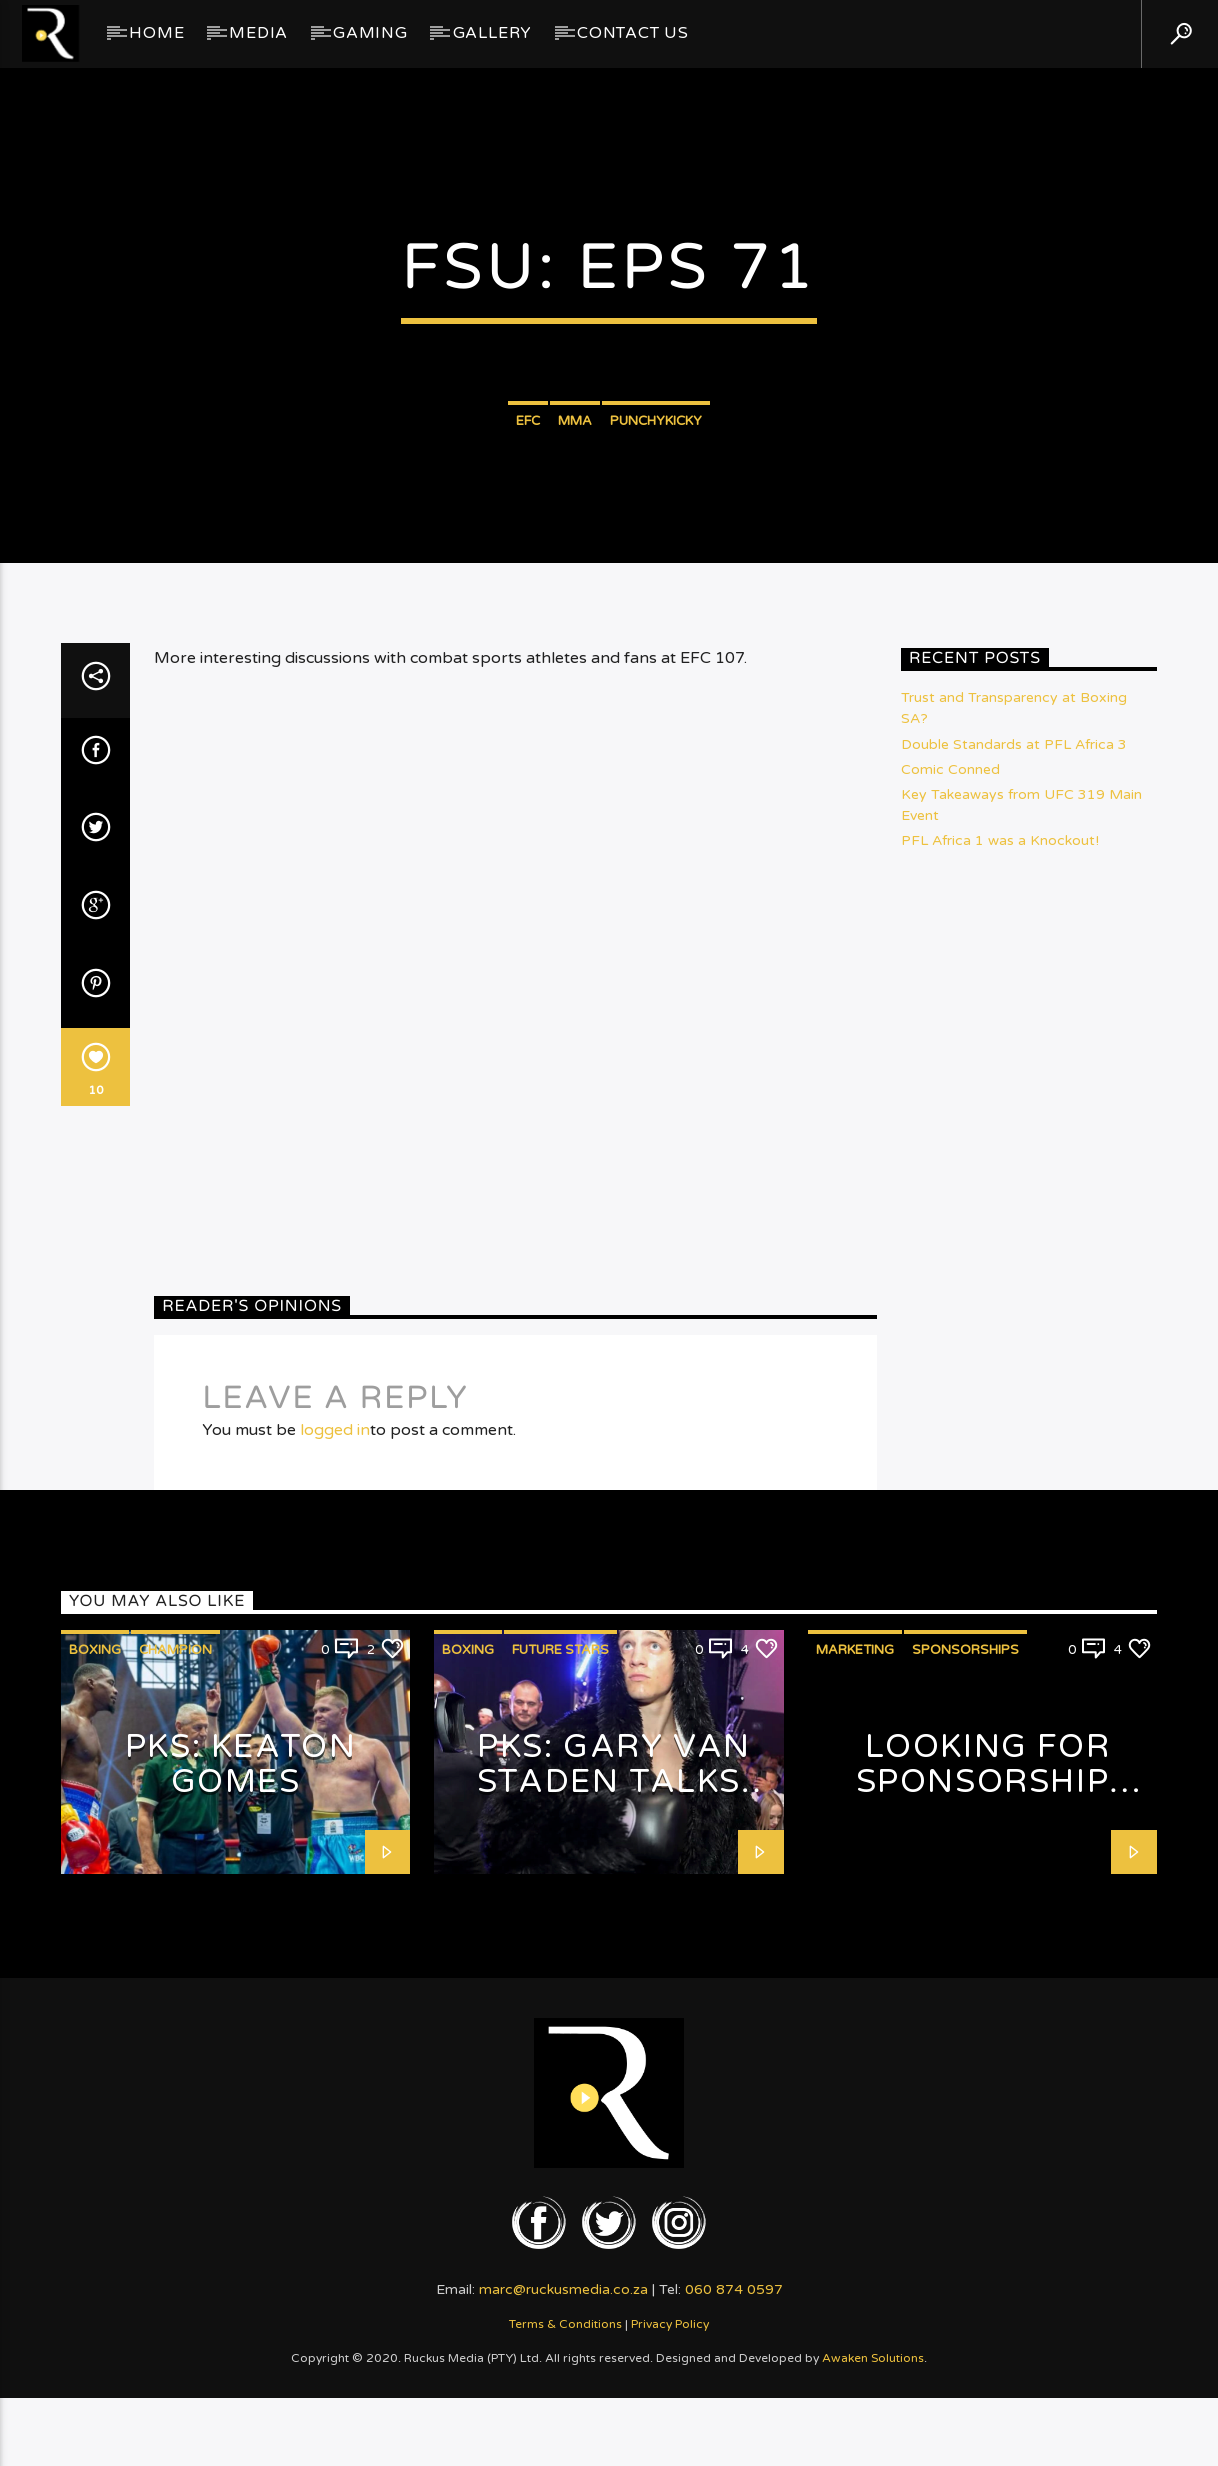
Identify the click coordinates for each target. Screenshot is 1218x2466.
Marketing (855, 2162)
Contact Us (633, 33)
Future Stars (560, 2162)
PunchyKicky (656, 654)
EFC (528, 654)
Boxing (95, 2162)
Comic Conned (950, 1280)
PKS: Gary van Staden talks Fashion (614, 2293)
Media (258, 33)
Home (156, 33)
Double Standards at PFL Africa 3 (1014, 1255)
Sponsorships (965, 2162)
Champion (175, 2162)
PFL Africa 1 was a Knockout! (1000, 1351)
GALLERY (493, 33)
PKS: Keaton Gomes (241, 2276)
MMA (575, 654)
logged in (335, 1941)
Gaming (370, 33)
